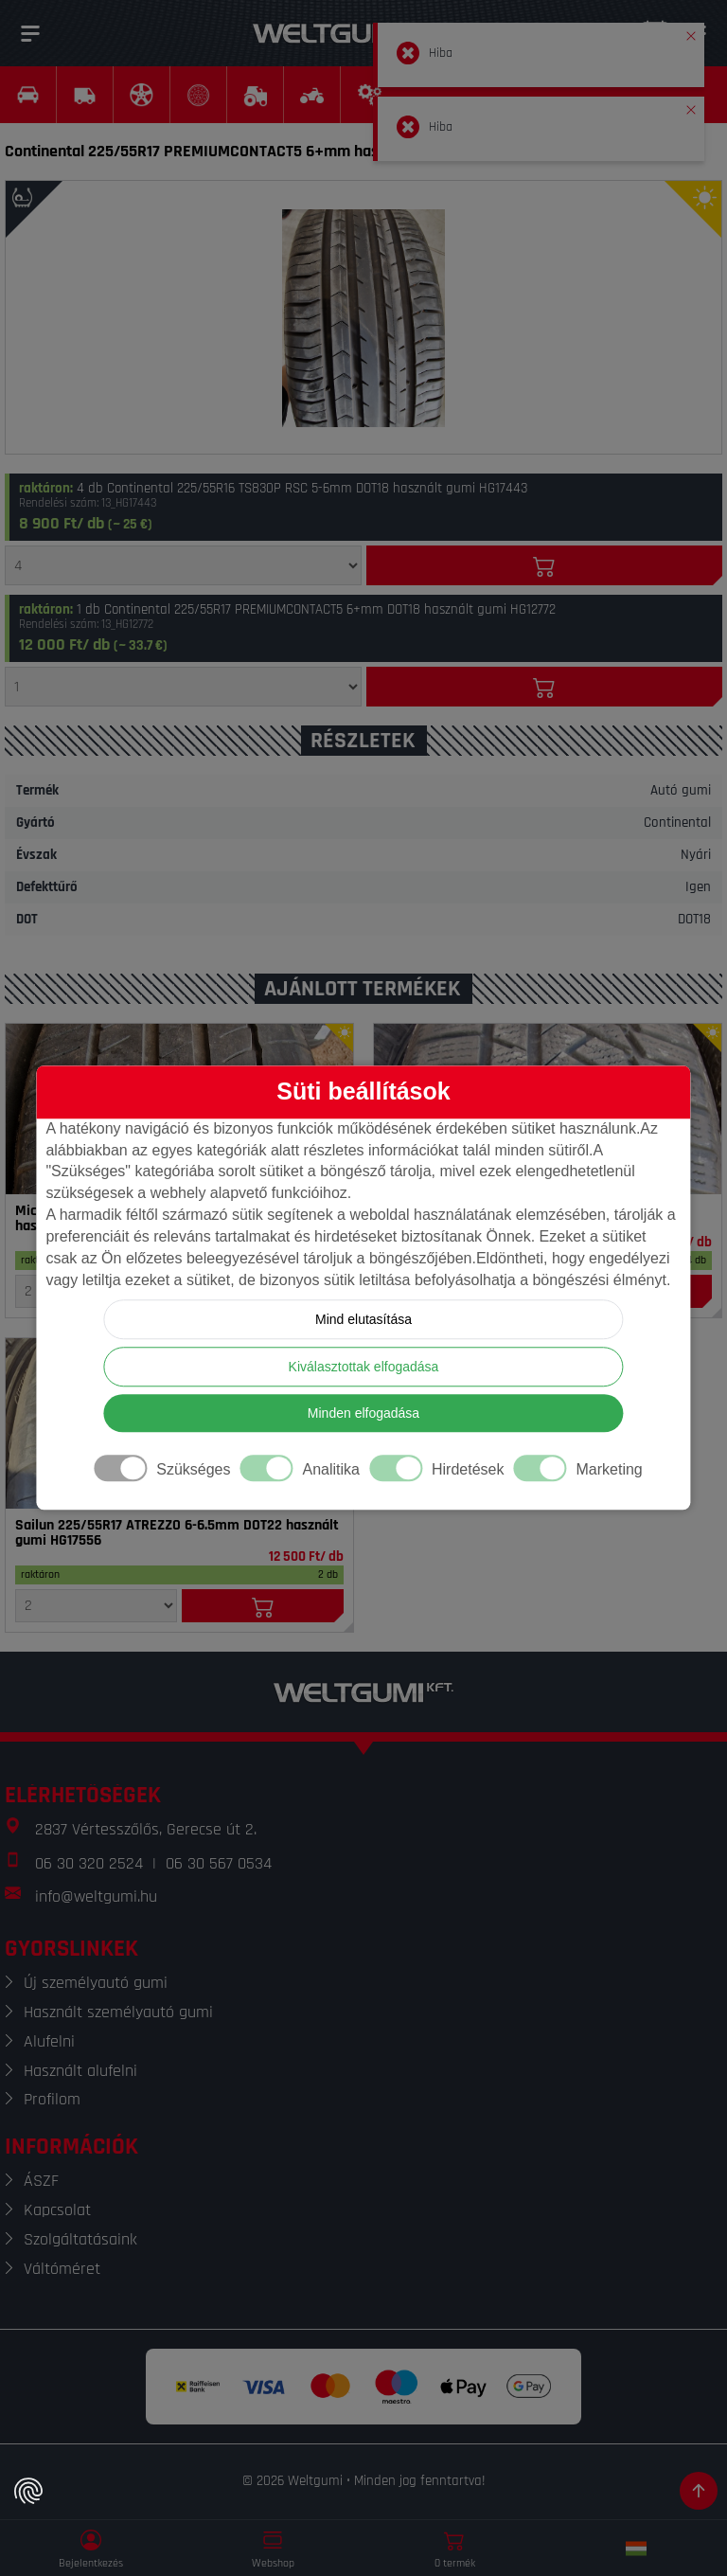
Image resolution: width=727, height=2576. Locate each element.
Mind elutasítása (363, 1320)
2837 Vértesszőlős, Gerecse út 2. (146, 1829)
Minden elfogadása (363, 1414)
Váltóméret (62, 2269)
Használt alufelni (80, 2071)
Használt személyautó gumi (118, 2012)
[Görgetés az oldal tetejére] (699, 2491)
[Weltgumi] (343, 33)
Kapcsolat (57, 2210)
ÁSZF (41, 2180)
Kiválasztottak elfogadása (364, 1367)
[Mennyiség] (183, 565)
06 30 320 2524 (89, 1863)
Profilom (52, 2099)
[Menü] (30, 33)
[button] (691, 32)
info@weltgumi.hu (96, 1896)
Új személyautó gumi (96, 1983)
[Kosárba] (544, 565)
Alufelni (49, 2041)
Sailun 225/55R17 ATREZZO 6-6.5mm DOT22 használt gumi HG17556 (177, 1533)
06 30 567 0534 (219, 1863)
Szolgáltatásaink (80, 2239)
